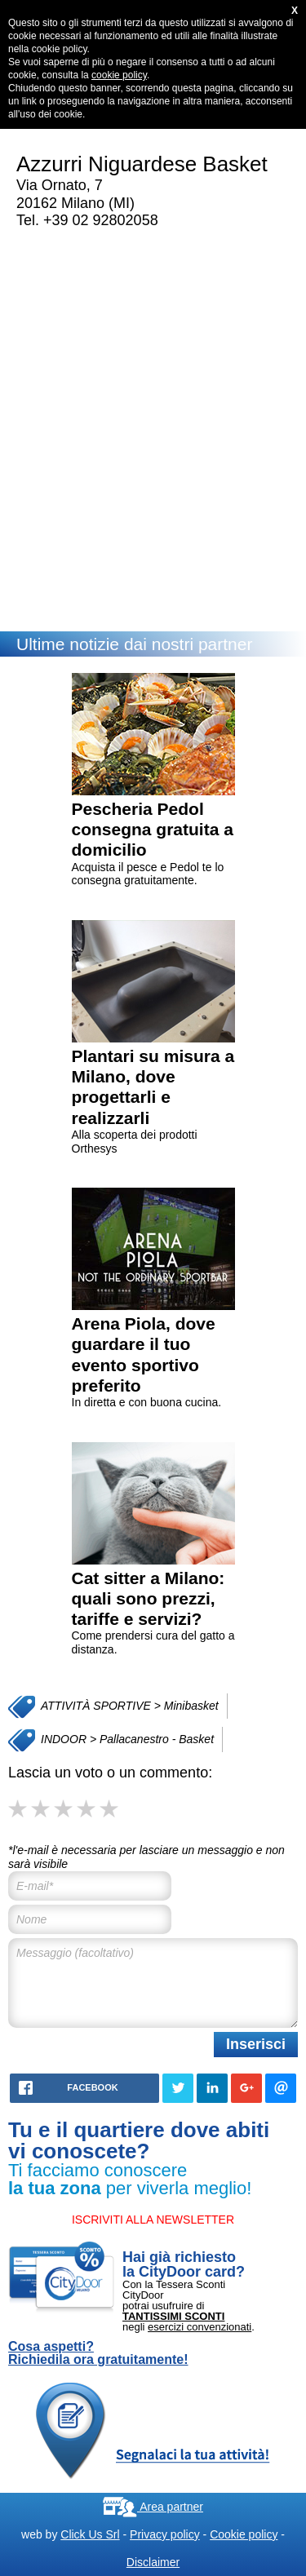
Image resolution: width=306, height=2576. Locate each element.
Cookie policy (243, 2534)
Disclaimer (153, 2562)
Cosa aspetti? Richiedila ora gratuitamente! (98, 2353)
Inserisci (256, 2044)
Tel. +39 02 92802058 (87, 220)
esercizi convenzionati (199, 2327)
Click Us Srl (89, 2534)
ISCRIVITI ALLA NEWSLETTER (153, 2219)
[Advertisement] (153, 446)
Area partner (153, 2506)
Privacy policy (165, 2534)
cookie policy (119, 75)
